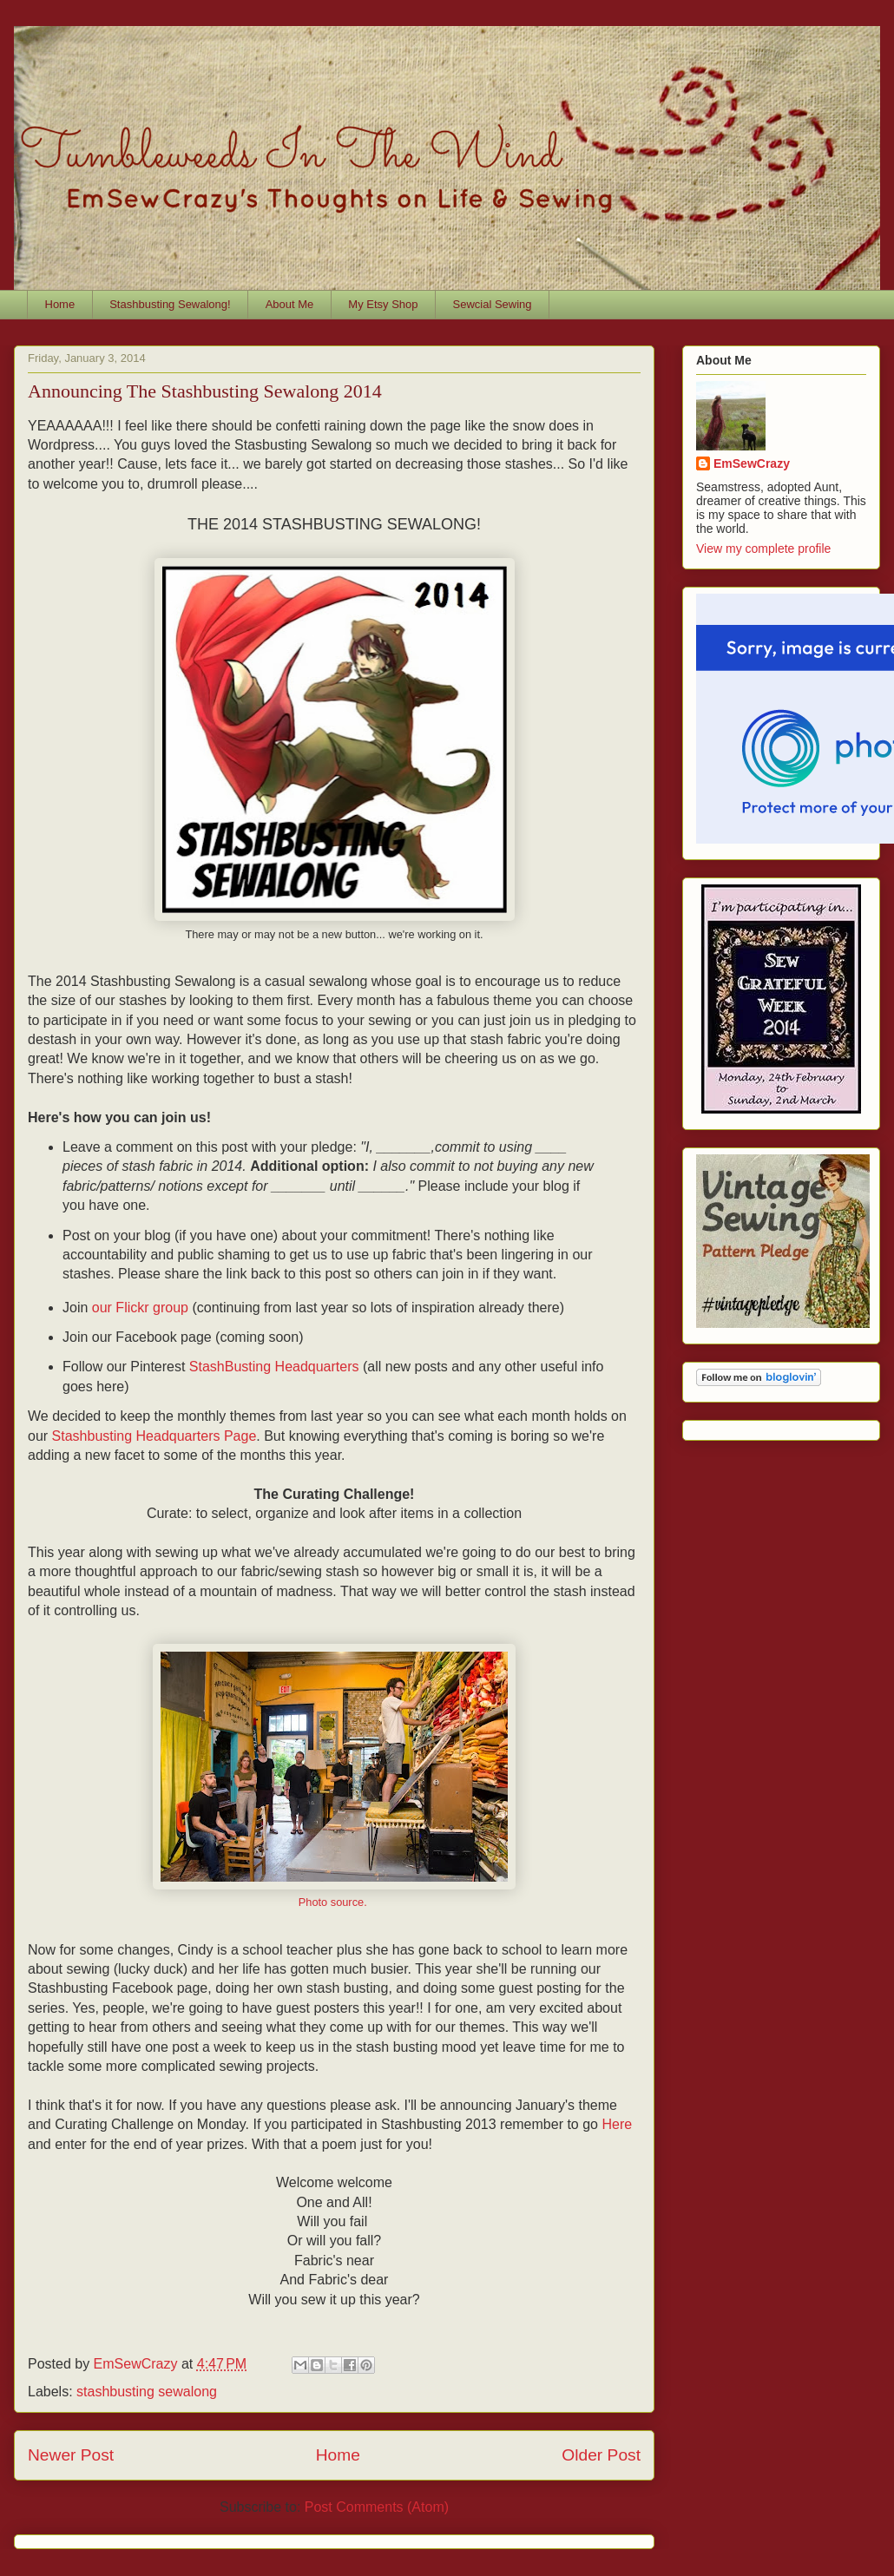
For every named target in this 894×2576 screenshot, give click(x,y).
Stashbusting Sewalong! (169, 304)
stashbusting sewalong (146, 2391)
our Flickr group (140, 1307)
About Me (290, 304)
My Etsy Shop (382, 304)
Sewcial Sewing (492, 304)
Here (616, 2124)
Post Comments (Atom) (377, 2507)
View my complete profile (763, 548)
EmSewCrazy (751, 463)
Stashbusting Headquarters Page (154, 1436)
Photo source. (335, 1902)
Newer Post (71, 2455)
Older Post (601, 2455)
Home (60, 304)
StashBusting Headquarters (274, 1366)
